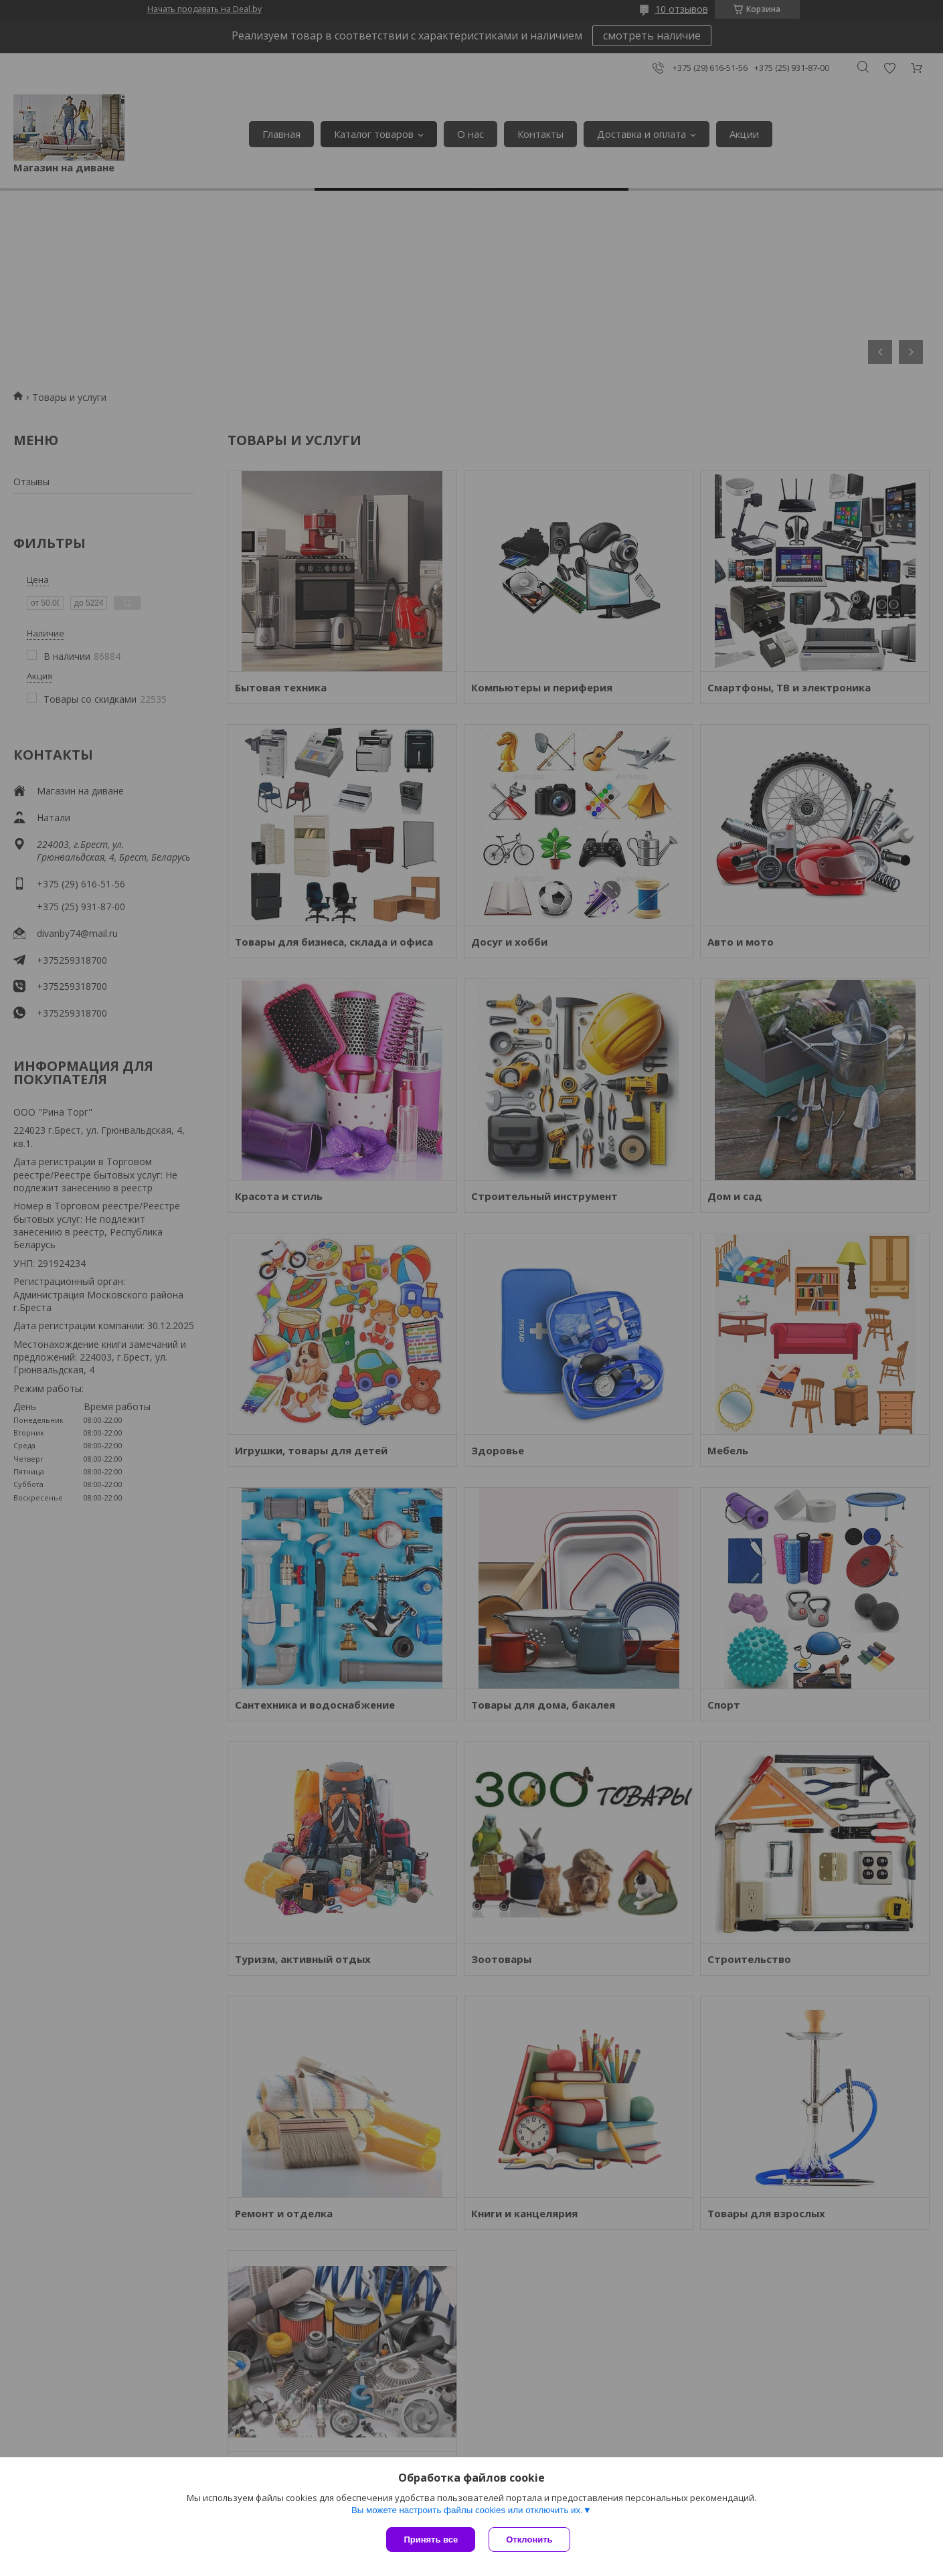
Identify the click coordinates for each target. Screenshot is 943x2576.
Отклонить (529, 2540)
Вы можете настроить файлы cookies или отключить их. (467, 2510)
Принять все (431, 2540)
